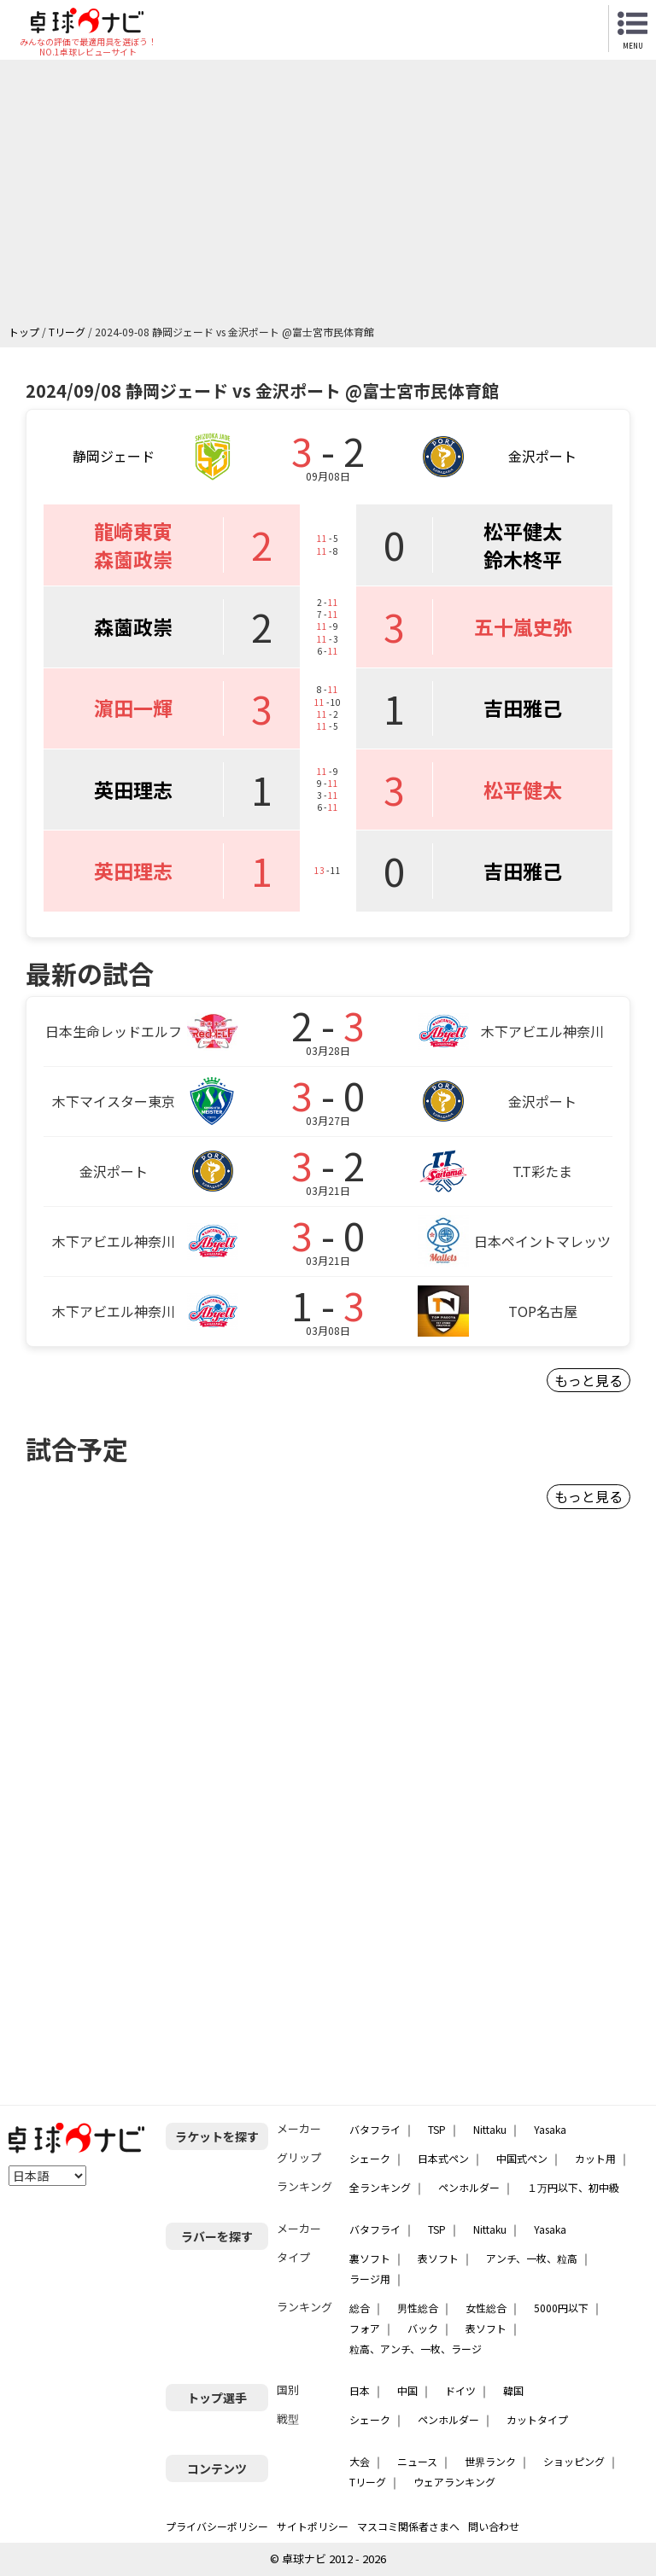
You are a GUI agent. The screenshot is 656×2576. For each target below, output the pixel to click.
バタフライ (375, 2129)
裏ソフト (369, 2258)
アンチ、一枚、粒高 (531, 2258)
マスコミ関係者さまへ (408, 2526)
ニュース (417, 2461)
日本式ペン (443, 2158)
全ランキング (380, 2187)
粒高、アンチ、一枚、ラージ (415, 2348)
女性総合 (486, 2307)
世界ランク (490, 2461)
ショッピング (574, 2461)
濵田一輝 (133, 707)
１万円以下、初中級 (573, 2187)
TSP (437, 2129)
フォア (364, 2328)
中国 (407, 2390)
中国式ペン (522, 2158)
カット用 (595, 2158)
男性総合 (417, 2307)
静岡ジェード (114, 456)
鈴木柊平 (522, 559)
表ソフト (438, 2258)
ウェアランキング (454, 2481)
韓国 (513, 2390)
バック (422, 2328)
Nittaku (490, 2129)
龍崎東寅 (133, 530)
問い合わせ (493, 2526)
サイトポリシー (312, 2526)
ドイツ (460, 2390)
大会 (359, 2461)
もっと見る (588, 1380)
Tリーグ (367, 2481)
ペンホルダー (469, 2187)
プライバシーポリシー (217, 2526)
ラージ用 (369, 2278)
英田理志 (133, 789)
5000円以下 (561, 2307)
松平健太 (522, 530)
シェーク (369, 2158)
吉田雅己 (522, 707)
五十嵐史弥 (523, 626)
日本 (359, 2390)
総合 (359, 2307)
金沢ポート (542, 456)
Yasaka (550, 2129)
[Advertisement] (332, 196)
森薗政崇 (133, 559)
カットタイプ (537, 2419)
